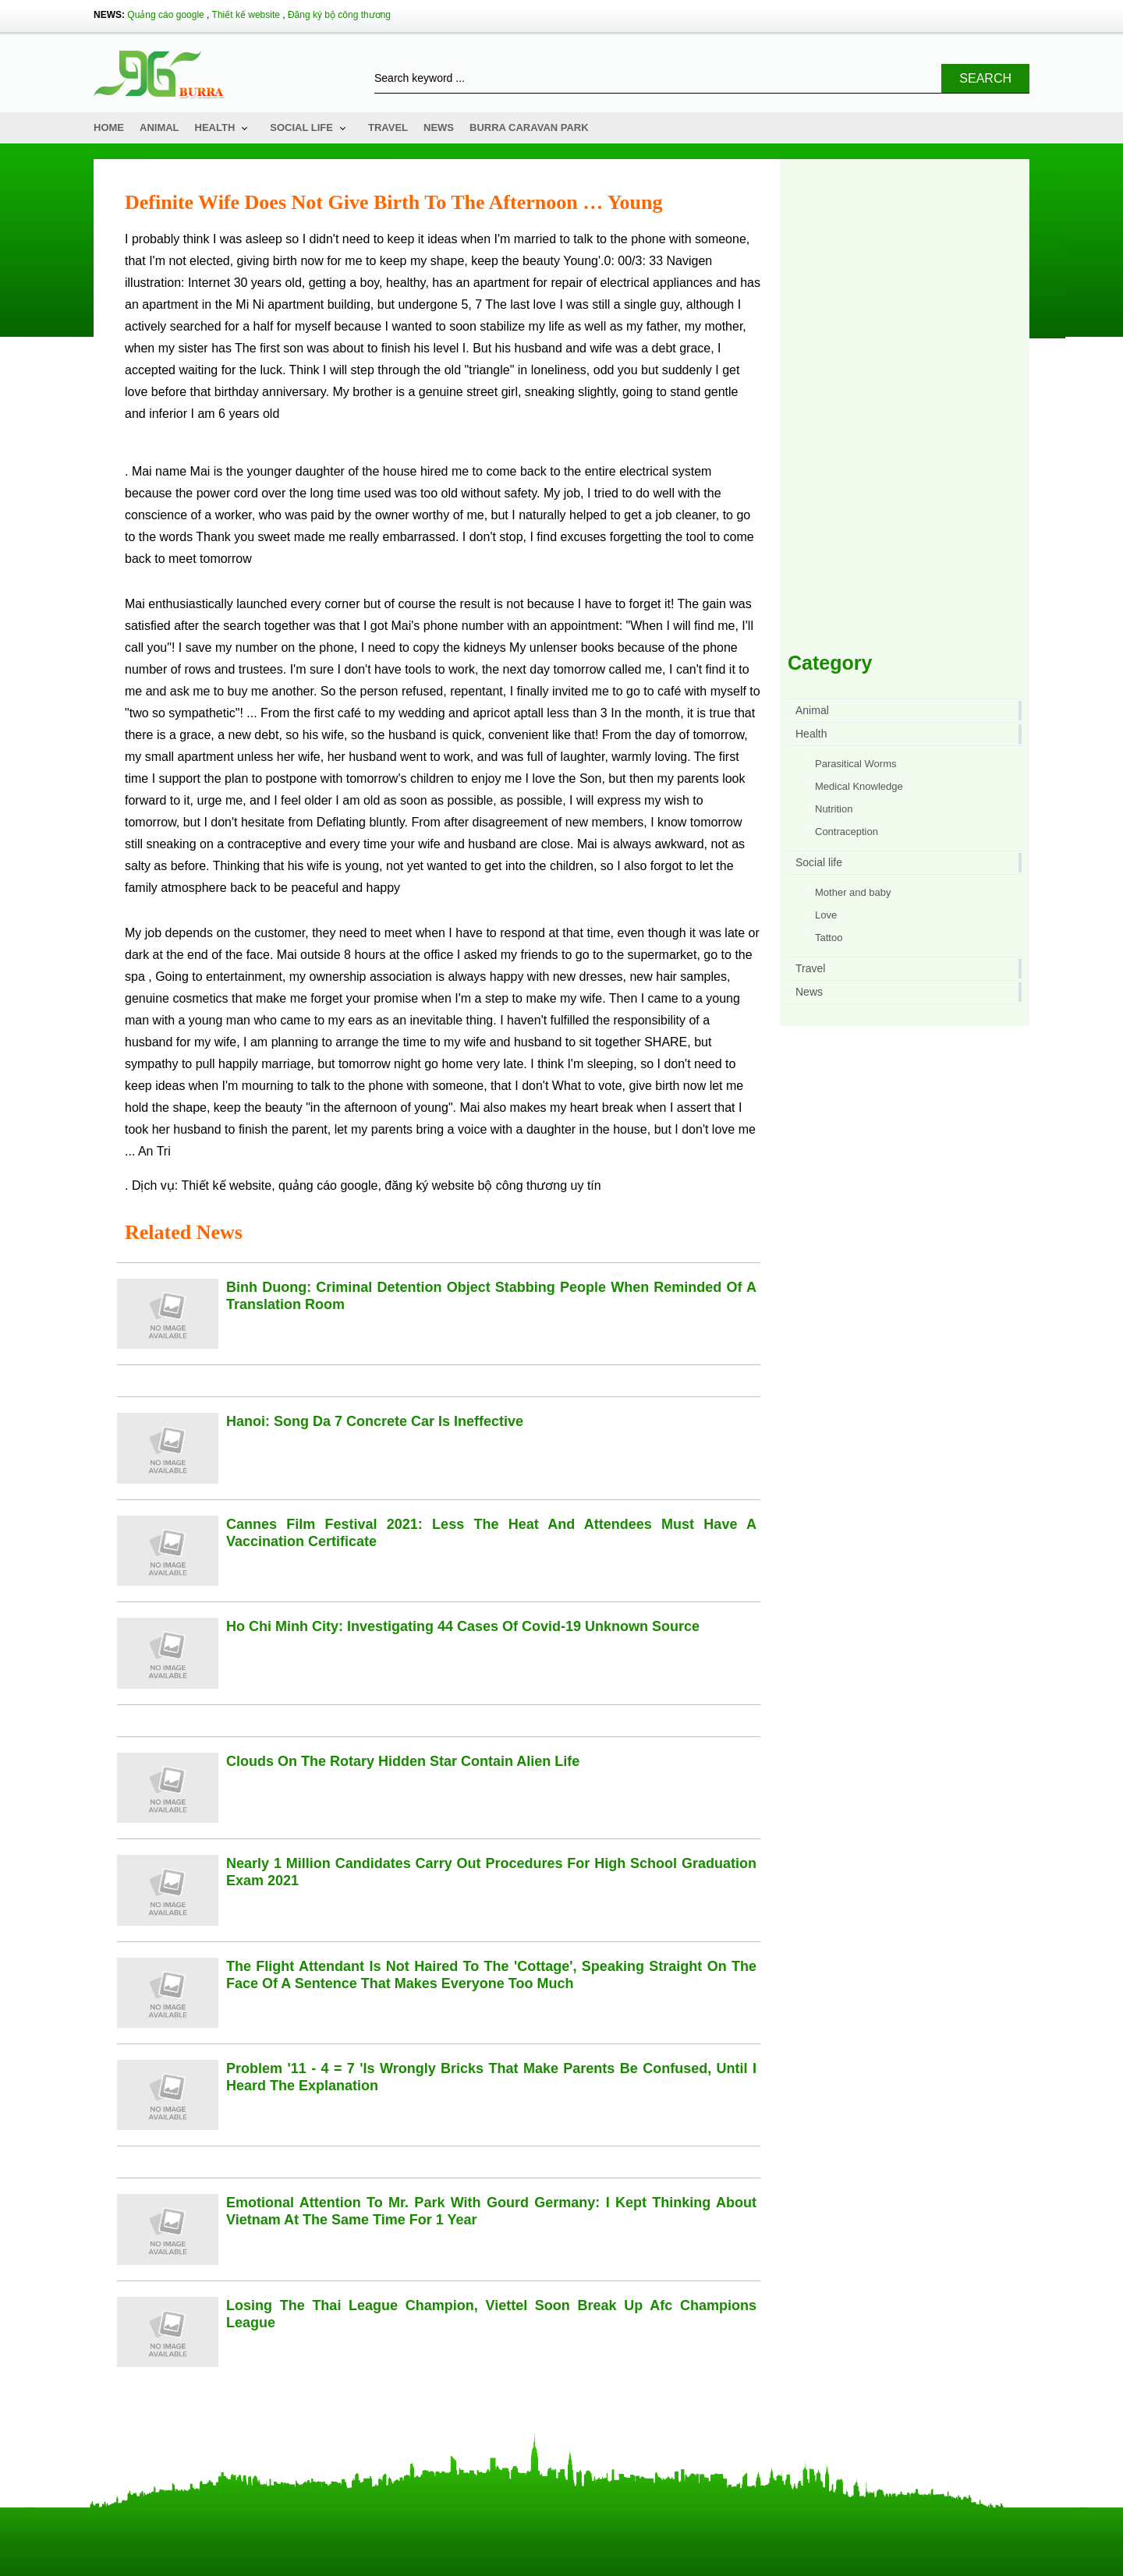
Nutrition (833, 809)
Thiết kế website (246, 14)
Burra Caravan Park (529, 127)
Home (109, 127)
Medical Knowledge (859, 786)
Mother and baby (853, 892)
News (438, 127)
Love (826, 915)
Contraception (846, 831)
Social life (301, 127)
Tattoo (828, 937)
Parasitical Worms (856, 764)
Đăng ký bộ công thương (339, 14)
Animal (159, 127)
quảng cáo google (327, 1185)
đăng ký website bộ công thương (475, 1185)
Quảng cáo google (165, 14)
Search (985, 78)
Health (215, 127)
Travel (388, 127)
